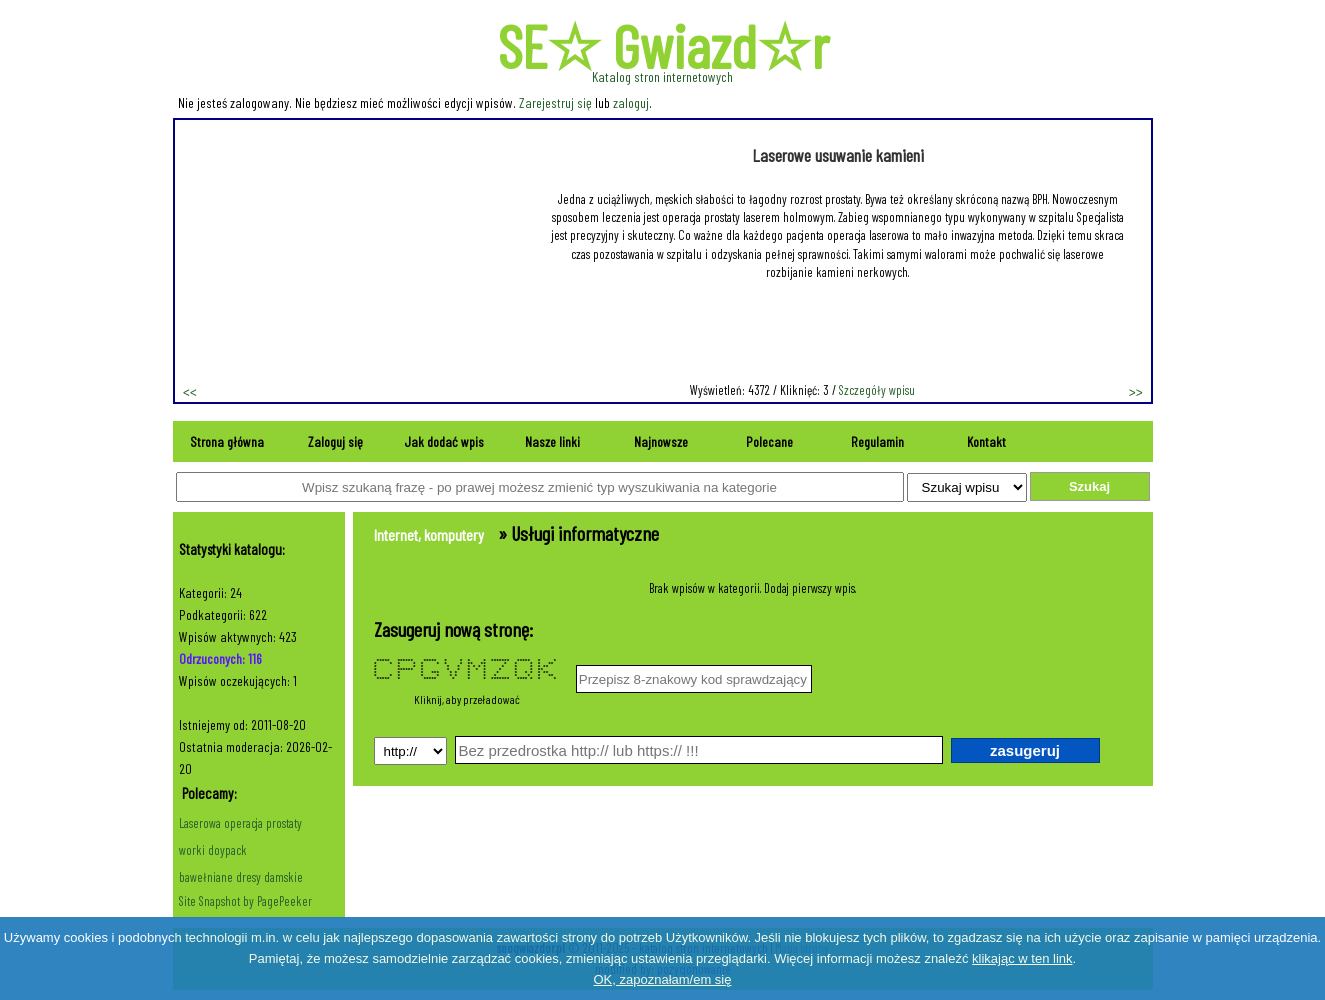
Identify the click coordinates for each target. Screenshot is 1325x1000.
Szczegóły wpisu (877, 390)
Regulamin (877, 441)
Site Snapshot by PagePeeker (245, 901)
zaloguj (631, 102)
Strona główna (227, 441)
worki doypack (213, 850)
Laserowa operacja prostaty (240, 823)
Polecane (769, 441)
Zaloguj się (335, 441)
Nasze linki (552, 441)
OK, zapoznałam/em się (662, 979)
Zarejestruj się (555, 102)
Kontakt (986, 441)
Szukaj (1089, 486)
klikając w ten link (1022, 958)
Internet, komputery (429, 534)
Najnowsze (661, 441)
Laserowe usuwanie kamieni (838, 155)
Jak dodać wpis (444, 441)
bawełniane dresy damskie (241, 877)
